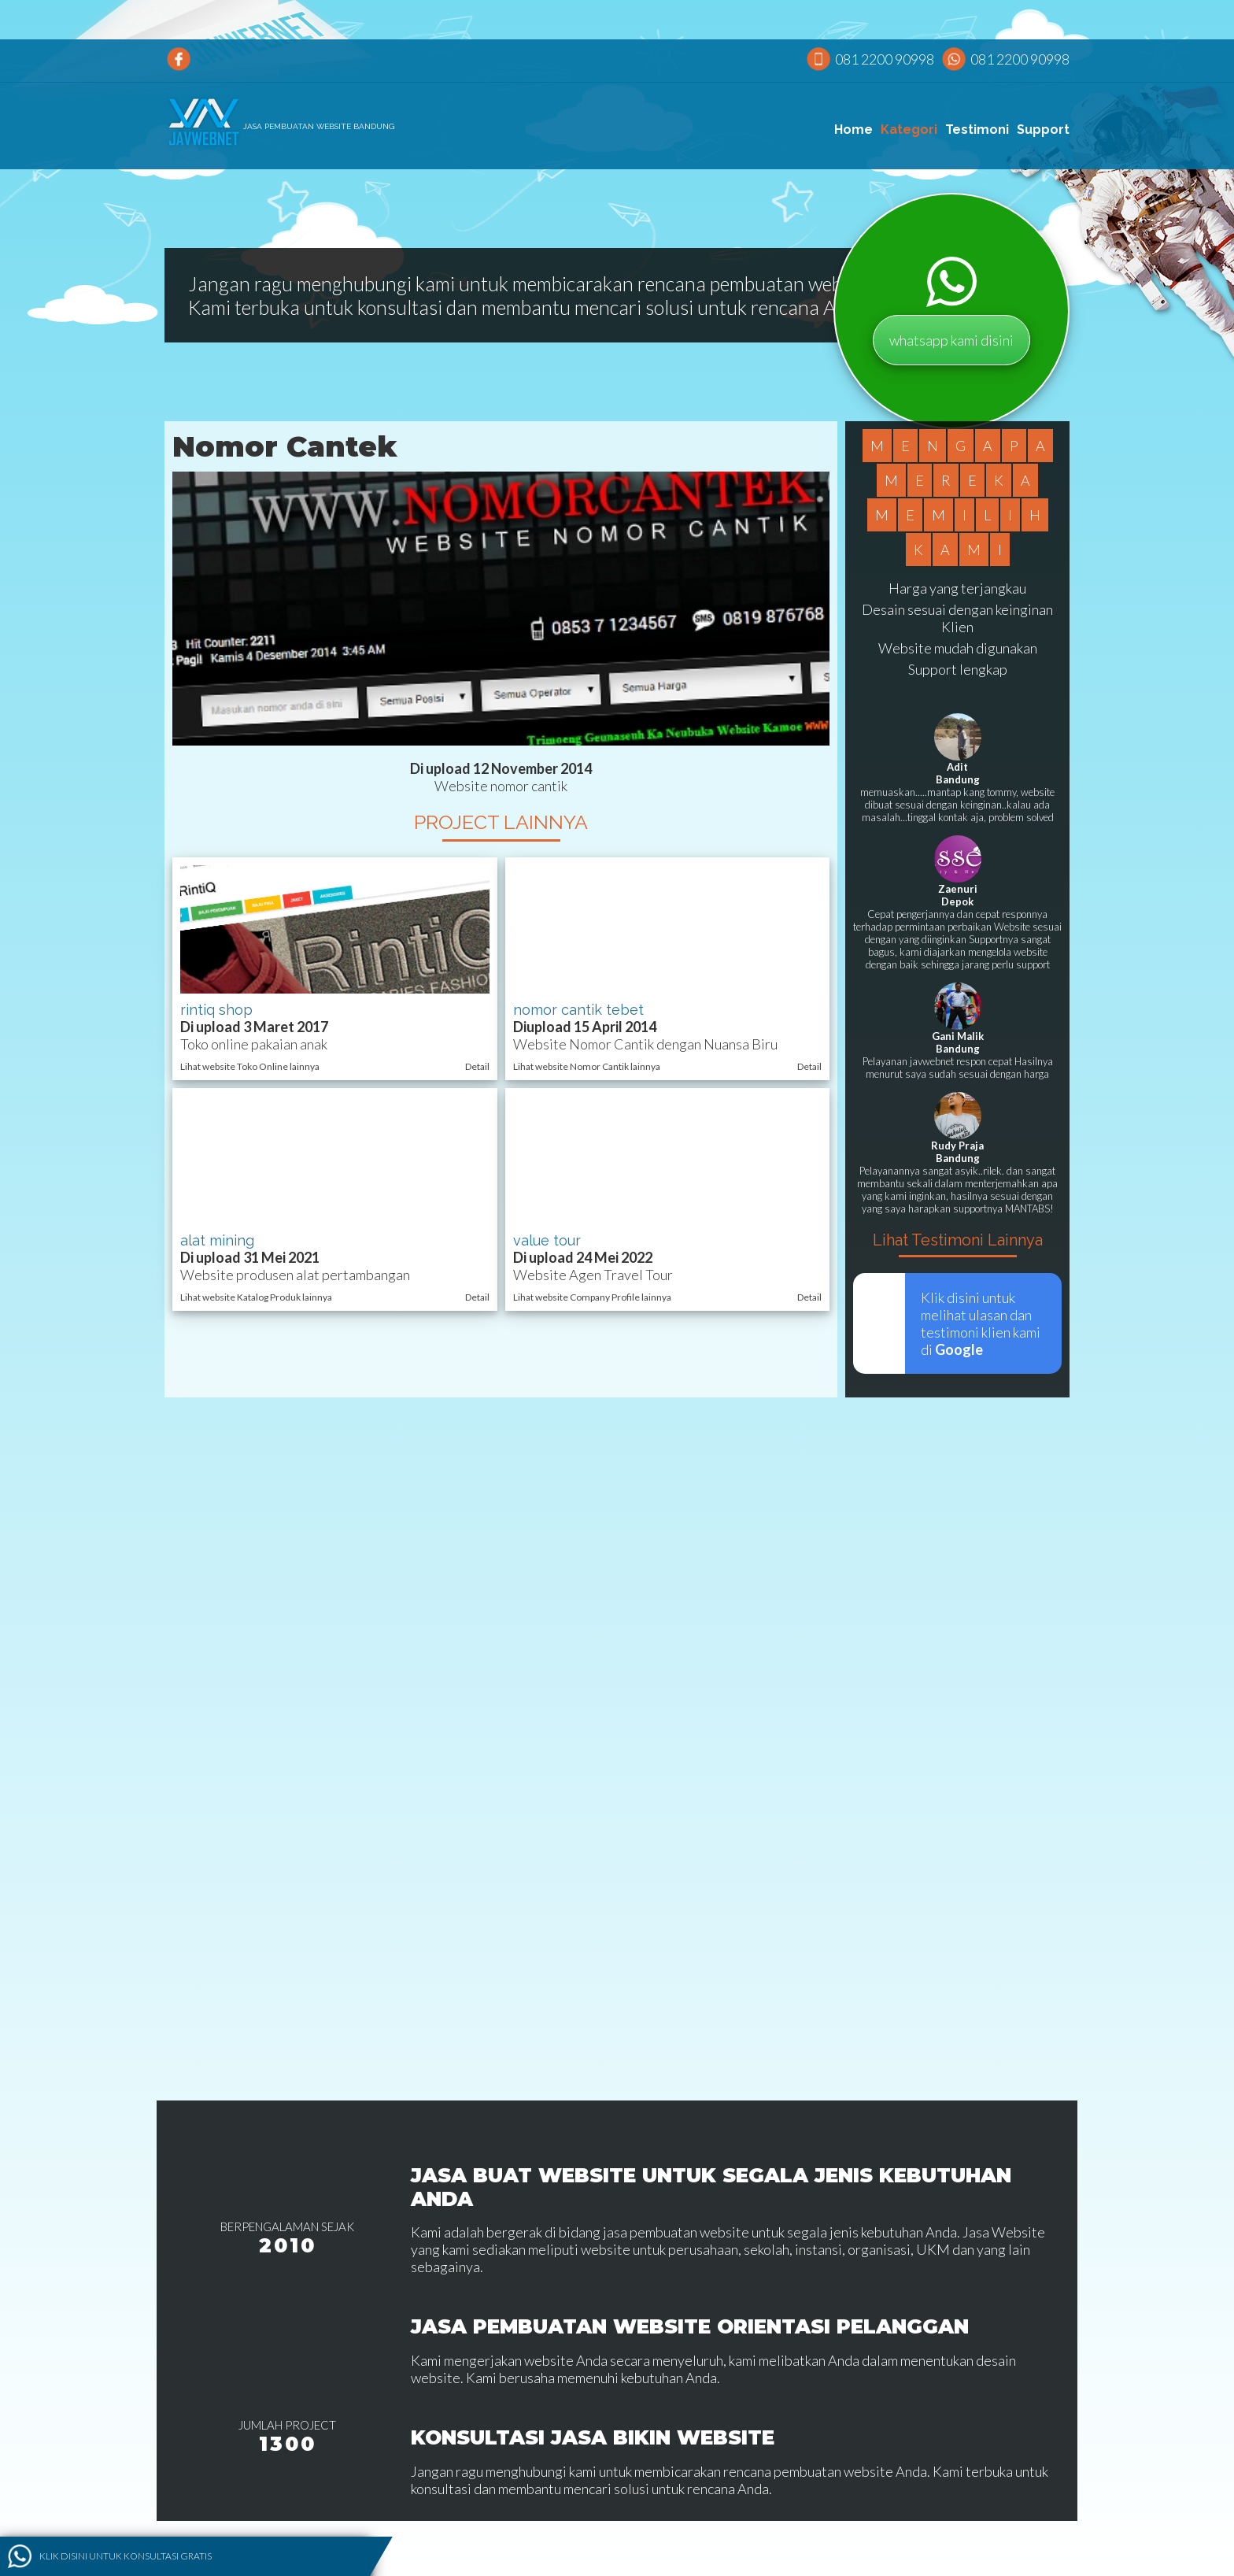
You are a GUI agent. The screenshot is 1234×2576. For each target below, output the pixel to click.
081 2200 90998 (884, 59)
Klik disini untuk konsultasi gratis (125, 2556)
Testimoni (977, 129)
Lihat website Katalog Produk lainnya (256, 1297)
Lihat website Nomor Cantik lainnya (586, 1066)
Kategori (909, 129)
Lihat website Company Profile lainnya (592, 1297)
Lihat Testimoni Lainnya (958, 1240)
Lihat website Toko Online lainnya (250, 1066)
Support (1043, 129)
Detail (477, 1066)
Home (853, 129)
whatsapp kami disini (951, 340)
